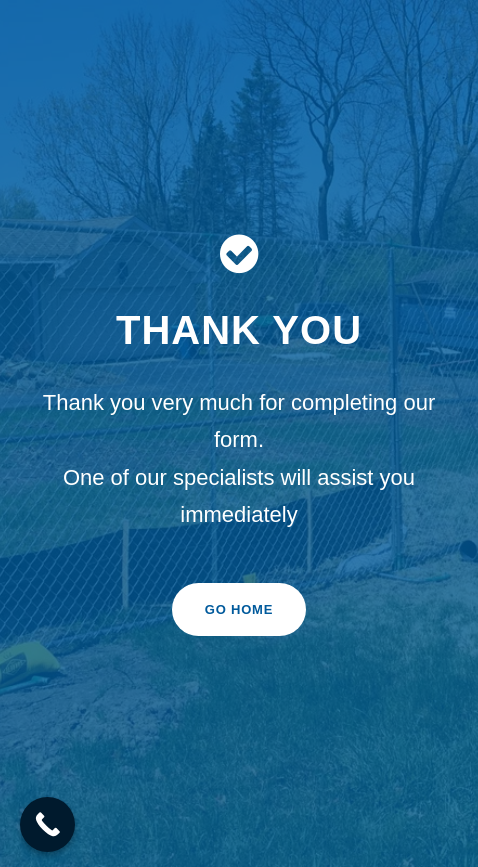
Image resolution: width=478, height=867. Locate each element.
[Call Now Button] (47, 824)
